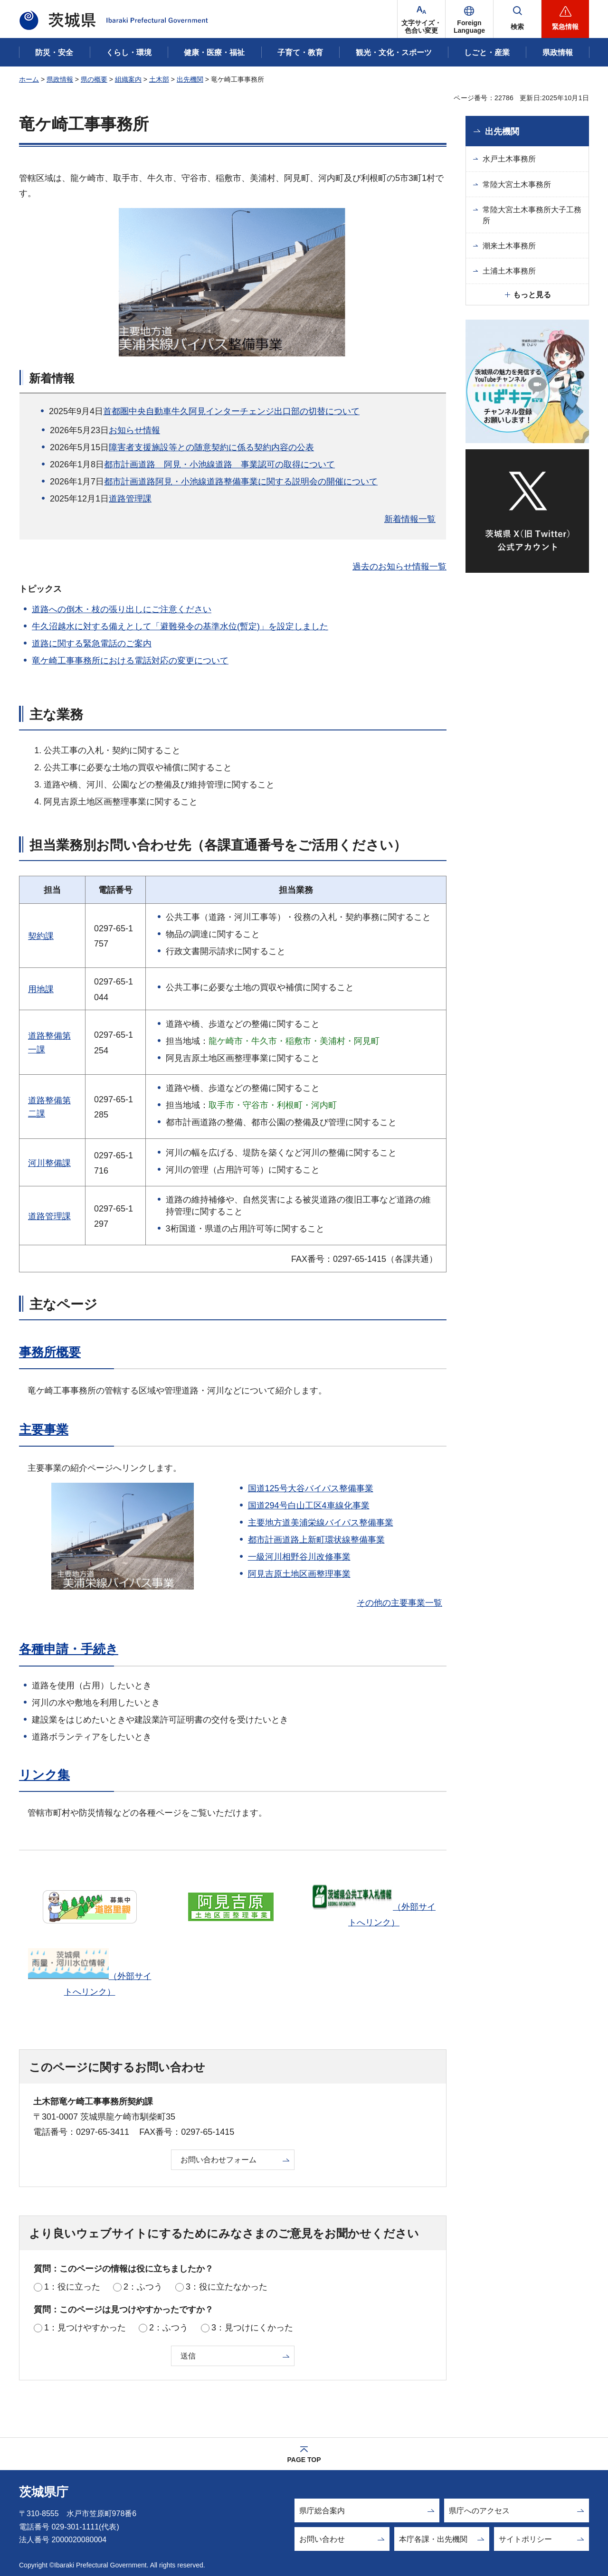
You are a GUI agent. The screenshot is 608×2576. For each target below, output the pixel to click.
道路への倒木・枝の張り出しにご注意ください (121, 609)
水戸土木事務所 (509, 159)
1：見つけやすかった (85, 2327)
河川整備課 (49, 1163)
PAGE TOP (304, 2459)
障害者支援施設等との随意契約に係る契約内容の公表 (211, 447)
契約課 (41, 936)
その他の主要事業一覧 (399, 1603)
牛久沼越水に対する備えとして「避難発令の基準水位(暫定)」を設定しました (180, 626)
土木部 (159, 79)
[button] (469, 19)
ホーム (29, 79)
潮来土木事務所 (509, 246)
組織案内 (128, 79)
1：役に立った (72, 2287)
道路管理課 (130, 498)
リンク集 (44, 1775)
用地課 (41, 989)
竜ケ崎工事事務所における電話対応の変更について (130, 660)
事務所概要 (50, 1352)
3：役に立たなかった (226, 2287)
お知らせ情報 (134, 430)
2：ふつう (143, 2287)
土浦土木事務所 (509, 271)
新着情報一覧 (410, 519)
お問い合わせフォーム (218, 2160)
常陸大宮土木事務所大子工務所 (532, 215)
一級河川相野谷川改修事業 (299, 1557)
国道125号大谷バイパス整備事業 (310, 1488)
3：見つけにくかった (252, 2327)
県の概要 (94, 79)
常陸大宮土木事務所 (517, 184)
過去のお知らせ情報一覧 (399, 566)
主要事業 (43, 1429)
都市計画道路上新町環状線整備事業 (316, 1539)
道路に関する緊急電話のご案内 (92, 643)
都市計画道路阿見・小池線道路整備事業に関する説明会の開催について (241, 481)
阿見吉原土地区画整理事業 (299, 1574)
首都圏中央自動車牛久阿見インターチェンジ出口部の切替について (231, 411)
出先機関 (190, 79)
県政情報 (60, 79)
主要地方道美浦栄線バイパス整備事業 (320, 1522)
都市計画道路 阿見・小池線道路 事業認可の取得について (219, 464)
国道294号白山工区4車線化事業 (309, 1505)
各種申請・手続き (68, 1649)
